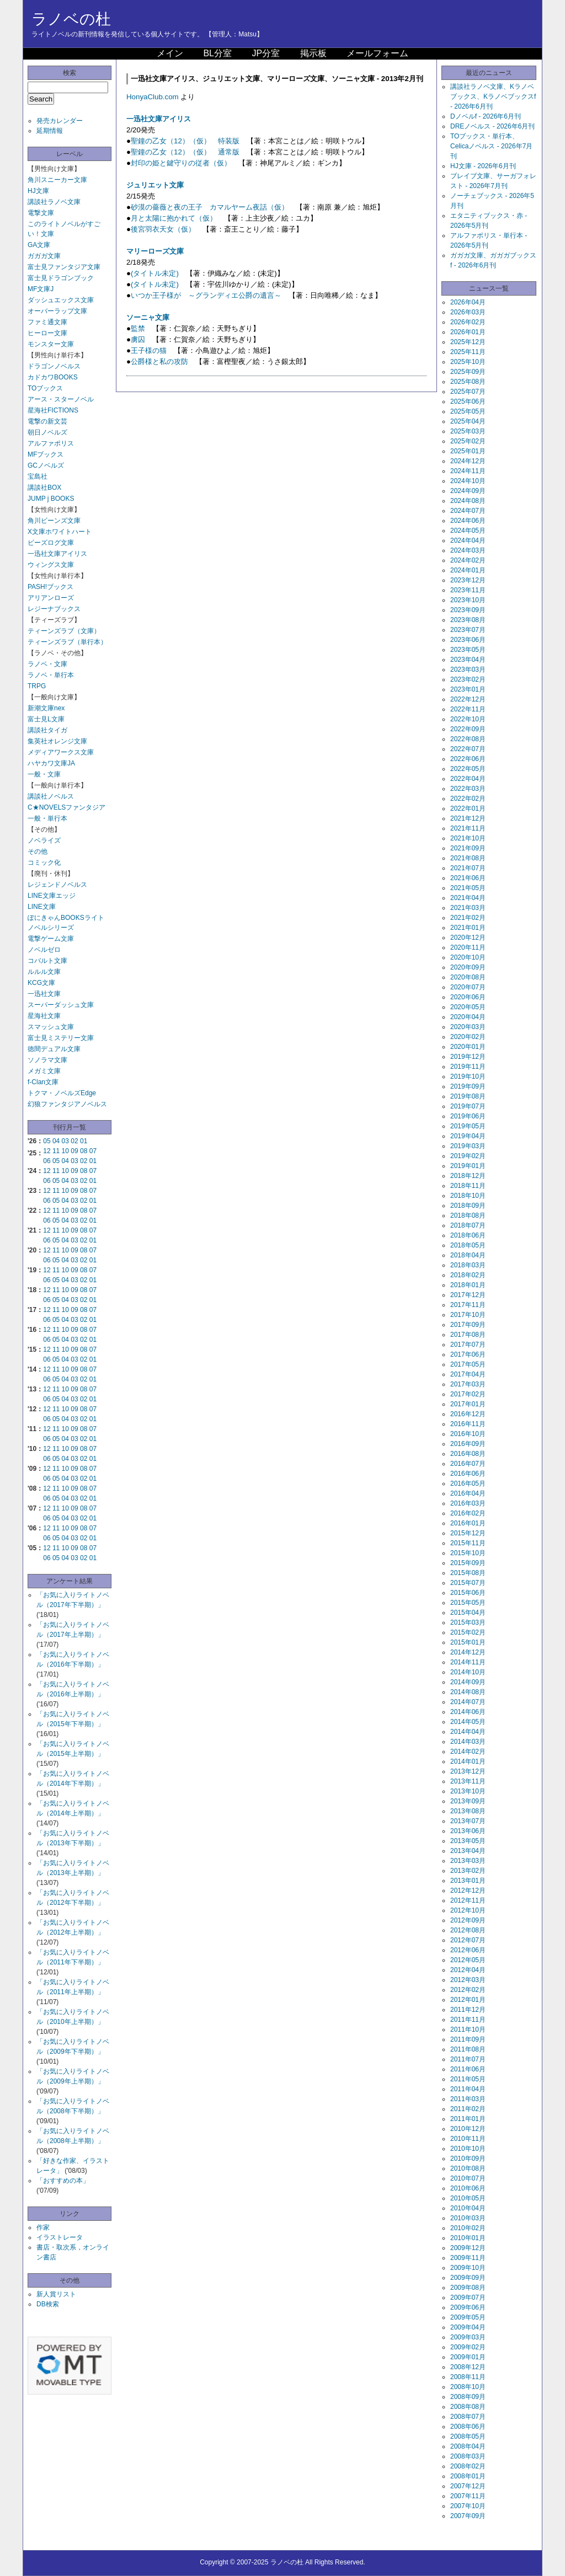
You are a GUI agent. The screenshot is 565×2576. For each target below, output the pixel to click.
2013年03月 (468, 1861)
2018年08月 (468, 1215)
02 (74, 1141)
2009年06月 (468, 2307)
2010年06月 (468, 2188)
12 (46, 1151)
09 (74, 1151)
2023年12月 (468, 580)
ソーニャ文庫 (147, 317)
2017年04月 (468, 1374)
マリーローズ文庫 (155, 251)
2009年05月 (468, 2317)
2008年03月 (468, 2456)
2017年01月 (468, 1404)
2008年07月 (468, 2416)
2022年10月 (468, 719)
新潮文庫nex (46, 708)
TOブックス (45, 388)
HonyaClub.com (152, 97)
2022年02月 (468, 798)
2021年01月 (468, 927)
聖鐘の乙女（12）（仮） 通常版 (185, 152)
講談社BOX (44, 487)
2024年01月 (468, 570)
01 (83, 1141)
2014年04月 (468, 1732)
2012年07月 (468, 1940)
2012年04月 (468, 1970)
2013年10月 (468, 1791)
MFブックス (45, 454)
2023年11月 (468, 590)
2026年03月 (468, 312)
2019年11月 (468, 1066)
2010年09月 (468, 2158)
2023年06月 (468, 640)
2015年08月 (468, 1573)
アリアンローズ (51, 598)
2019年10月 (468, 1076)
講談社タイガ (47, 730)
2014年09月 (468, 1682)
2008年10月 (468, 2387)
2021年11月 (468, 828)
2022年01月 (468, 808)
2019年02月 (468, 1156)
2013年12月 (468, 1771)
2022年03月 (468, 788)
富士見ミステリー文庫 (61, 1038)
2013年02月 (468, 1871)
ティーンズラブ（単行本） (67, 642)
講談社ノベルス (51, 796)
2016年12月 (468, 1414)
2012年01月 (468, 2000)
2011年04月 (468, 2089)
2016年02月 (468, 1513)
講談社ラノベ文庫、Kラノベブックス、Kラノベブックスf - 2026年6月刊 (493, 96)
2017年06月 (468, 1354)
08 (83, 1151)
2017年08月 (468, 1334)
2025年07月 (468, 391)
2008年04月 (468, 2446)
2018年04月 (468, 1255)
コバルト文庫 (47, 961)
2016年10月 (468, 1434)
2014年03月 (468, 1741)
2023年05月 (468, 650)
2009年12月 (468, 2248)
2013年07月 (468, 1821)
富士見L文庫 (46, 719)
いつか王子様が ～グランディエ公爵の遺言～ (206, 295)
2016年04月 (468, 1493)
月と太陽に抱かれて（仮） (174, 218)
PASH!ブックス (50, 587)
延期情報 (49, 131)
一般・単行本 (47, 818)
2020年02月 (468, 1037)
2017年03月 (468, 1384)
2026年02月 (468, 322)
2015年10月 (468, 1553)
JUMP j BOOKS (51, 498)
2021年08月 (468, 858)
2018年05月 (468, 1245)
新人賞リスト (56, 2294)
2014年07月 (468, 1702)
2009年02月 (468, 2347)
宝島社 (37, 476)
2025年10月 (468, 362)
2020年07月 (468, 987)
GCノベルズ (46, 465)
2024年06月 (468, 520)
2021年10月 (468, 838)
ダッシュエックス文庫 (61, 300)
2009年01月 (468, 2357)
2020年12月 (468, 937)
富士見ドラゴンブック (61, 278)
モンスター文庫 (51, 344)
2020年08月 (468, 977)
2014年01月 (468, 1761)
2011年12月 (468, 2009)
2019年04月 (468, 1136)
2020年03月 (468, 1027)
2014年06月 (468, 1712)
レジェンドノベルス (57, 884)
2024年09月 (468, 491)
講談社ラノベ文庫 (54, 202)
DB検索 (47, 2304)
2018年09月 (468, 1205)
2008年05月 (468, 2436)
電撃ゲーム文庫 (51, 938)
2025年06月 (468, 401)
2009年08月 (468, 2287)
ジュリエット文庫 (155, 185)
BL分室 (217, 53)
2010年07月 (468, 2178)
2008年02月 (468, 2466)
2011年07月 (468, 2059)
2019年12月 (468, 1057)
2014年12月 (468, 1652)
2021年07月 (468, 868)
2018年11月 (468, 1186)
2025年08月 (468, 381)
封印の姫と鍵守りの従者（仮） (181, 163)
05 (46, 1141)
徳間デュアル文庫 (54, 1049)
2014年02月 (468, 1751)
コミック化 (44, 862)
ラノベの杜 (71, 19)
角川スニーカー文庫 (57, 180)
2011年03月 (468, 2099)
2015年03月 (468, 1622)
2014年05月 (468, 1722)
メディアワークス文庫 (61, 752)
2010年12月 (468, 2129)
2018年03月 (468, 1265)
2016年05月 (468, 1483)
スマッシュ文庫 (51, 1027)
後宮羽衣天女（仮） (163, 229)
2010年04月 (468, 2208)
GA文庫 (39, 245)
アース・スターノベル (61, 399)
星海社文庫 (44, 1016)
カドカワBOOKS (53, 377)
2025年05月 (468, 411)
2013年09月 (468, 1801)
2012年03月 (468, 1980)
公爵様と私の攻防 (159, 361)
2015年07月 (468, 1583)
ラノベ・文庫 (47, 664)
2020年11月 (468, 947)
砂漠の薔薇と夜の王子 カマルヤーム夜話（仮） (210, 207)
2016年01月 (468, 1523)
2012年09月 (468, 1920)
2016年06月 (468, 1473)
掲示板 (313, 53)
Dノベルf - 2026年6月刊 (485, 116)
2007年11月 (468, 2496)
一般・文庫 (44, 774)
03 (65, 1141)
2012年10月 (468, 1910)
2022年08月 (468, 739)
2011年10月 (468, 2029)
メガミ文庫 (44, 1071)
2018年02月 (468, 1275)
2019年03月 (468, 1146)
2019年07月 (468, 1106)
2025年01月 (468, 451)
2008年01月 (468, 2476)
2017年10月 (468, 1315)
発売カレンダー (59, 121)
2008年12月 (468, 2367)
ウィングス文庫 (51, 565)
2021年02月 (468, 918)
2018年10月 (468, 1195)
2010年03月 (468, 2218)
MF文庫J (41, 289)
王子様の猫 (149, 350)
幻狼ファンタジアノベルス (67, 1104)
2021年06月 (468, 878)
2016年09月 (468, 1444)
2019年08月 (468, 1096)
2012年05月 (468, 1960)
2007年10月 (468, 2506)
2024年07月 (468, 511)
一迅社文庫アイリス (57, 554)
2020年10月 (468, 957)
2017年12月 (468, 1295)
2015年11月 (468, 1543)
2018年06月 (468, 1235)
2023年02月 (468, 679)
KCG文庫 (41, 983)
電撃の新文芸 (47, 421)
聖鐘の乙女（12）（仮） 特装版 (185, 141)
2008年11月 (468, 2377)
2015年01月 (468, 1642)
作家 (43, 2227)
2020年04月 (468, 1017)
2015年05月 (468, 1602)
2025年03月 (468, 431)
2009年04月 (468, 2327)
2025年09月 (468, 372)
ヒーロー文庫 (47, 333)
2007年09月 (468, 2516)
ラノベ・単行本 (51, 675)
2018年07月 (468, 1225)
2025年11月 (468, 352)
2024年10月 (468, 481)
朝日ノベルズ (47, 432)
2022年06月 (468, 759)
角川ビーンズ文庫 (54, 520)
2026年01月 (468, 332)
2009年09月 (468, 2278)
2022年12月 (468, 699)
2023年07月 (468, 630)
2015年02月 (468, 1632)
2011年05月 (468, 2079)
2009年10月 (468, 2268)
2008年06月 (468, 2426)
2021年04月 (468, 898)
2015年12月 (468, 1533)
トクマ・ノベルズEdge (62, 1093)
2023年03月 (468, 669)
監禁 (138, 328)
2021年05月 (468, 888)
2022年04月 (468, 779)
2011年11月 (468, 2019)
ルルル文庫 (44, 972)
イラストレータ (59, 2237)
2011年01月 (468, 2119)
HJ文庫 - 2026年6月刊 (483, 166)
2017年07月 (468, 1344)
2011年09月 (468, 2039)
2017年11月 (468, 1305)
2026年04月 (468, 302)
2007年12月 (468, 2486)
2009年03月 (468, 2337)
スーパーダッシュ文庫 (61, 1005)
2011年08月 (468, 2049)
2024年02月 (468, 560)
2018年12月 (468, 1176)
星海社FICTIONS (53, 410)
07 (93, 1151)
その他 (37, 851)
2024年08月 (468, 501)
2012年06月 (468, 1950)
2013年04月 (468, 1851)
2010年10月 (468, 2148)
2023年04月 (468, 659)
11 (56, 1151)
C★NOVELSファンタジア (66, 807)
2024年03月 (468, 550)
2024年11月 (468, 471)
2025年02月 (468, 441)
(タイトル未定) (155, 273)
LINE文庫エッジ (52, 895)
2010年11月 (468, 2139)
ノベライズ (44, 840)
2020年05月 (468, 1007)
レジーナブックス (54, 609)
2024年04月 (468, 540)
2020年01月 (468, 1047)
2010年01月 (468, 2238)
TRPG (37, 686)
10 (65, 1151)
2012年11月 (468, 1900)
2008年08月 (468, 2407)
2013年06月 (468, 1831)
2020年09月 (468, 967)
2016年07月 (468, 1464)
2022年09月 (468, 729)
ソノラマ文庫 (47, 1060)
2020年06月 (468, 997)
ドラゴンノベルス (54, 366)
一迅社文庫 (44, 994)
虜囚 (138, 339)
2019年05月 (468, 1126)
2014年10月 (468, 1672)
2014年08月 (468, 1692)
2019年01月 (468, 1166)
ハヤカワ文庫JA (51, 763)
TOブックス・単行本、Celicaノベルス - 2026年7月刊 (491, 146)
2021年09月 (468, 848)
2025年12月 (468, 342)
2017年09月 (468, 1325)
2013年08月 (468, 1811)
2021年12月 (468, 818)
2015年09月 (468, 1563)
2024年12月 (468, 461)
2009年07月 (468, 2297)
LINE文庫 (42, 907)
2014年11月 (468, 1662)
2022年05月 (468, 769)
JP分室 (266, 53)
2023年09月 (468, 610)
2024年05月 (468, 530)
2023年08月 (468, 620)
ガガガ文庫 (44, 256)
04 (56, 1141)
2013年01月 (468, 1880)
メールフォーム (377, 53)
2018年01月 (468, 1285)
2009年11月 (468, 2258)
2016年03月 (468, 1503)
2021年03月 (468, 908)
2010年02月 (468, 2228)
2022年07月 (468, 749)
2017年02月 (468, 1394)
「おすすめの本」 (62, 2180)
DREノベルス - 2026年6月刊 (492, 126)
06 (46, 1161)
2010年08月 (468, 2168)
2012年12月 (468, 1890)
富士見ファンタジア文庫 (64, 267)
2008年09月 (468, 2397)
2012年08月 (468, 1930)
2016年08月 (468, 1454)
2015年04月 (468, 1612)
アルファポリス (51, 443)
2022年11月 (468, 709)
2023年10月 (468, 600)
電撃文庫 (41, 213)
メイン (170, 53)
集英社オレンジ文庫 (57, 741)
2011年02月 (468, 2109)
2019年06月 (468, 1116)
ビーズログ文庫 (51, 543)
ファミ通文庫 (47, 322)
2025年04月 (468, 421)
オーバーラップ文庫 (57, 311)
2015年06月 (468, 1593)
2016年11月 (468, 1424)
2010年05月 (468, 2198)
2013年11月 (468, 1781)
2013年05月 (468, 1841)
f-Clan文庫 (43, 1082)
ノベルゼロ (44, 950)
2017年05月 (468, 1364)
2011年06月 (468, 2069)
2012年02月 (468, 1990)
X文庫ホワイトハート (60, 531)
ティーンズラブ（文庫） (64, 631)
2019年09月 (468, 1086)
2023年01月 (468, 689)
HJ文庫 (38, 191)
